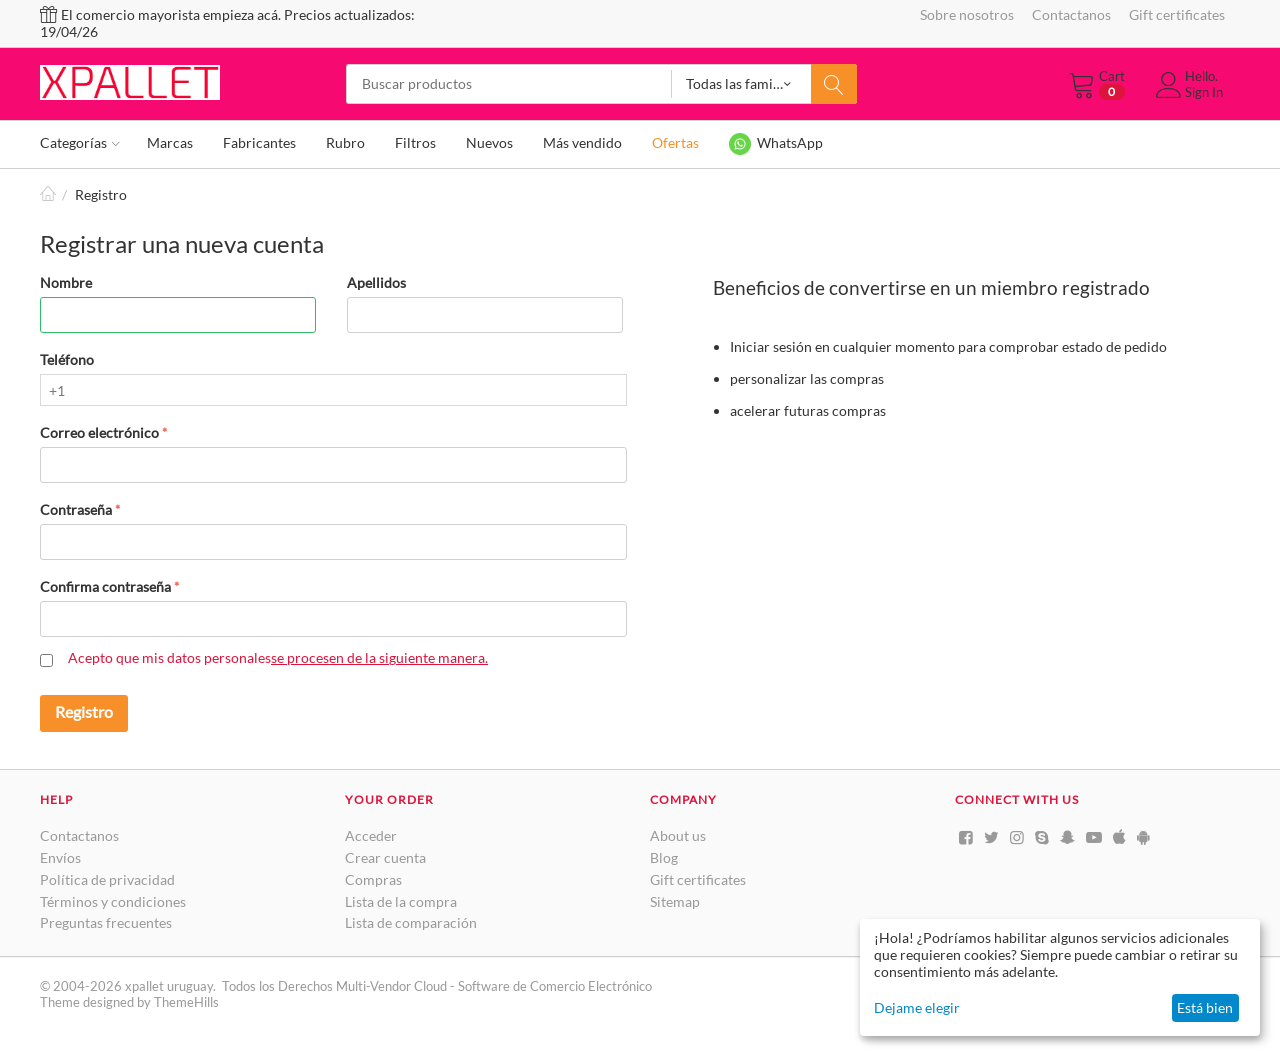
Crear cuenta (385, 857)
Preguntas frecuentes (106, 922)
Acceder (371, 835)
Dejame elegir (917, 1007)
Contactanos (1071, 14)
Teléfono (67, 359)
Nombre (66, 282)
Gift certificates (1177, 14)
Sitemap (675, 901)
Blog (664, 857)
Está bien (1205, 1007)
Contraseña (76, 509)
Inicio (48, 194)
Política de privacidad (107, 879)
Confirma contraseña (105, 586)
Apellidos (376, 282)
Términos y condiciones (113, 901)
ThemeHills (186, 1002)
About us (678, 835)
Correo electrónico (99, 432)
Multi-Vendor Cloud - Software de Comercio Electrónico (494, 986)
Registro (84, 711)
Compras (373, 879)
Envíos (60, 857)
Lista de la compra (401, 901)
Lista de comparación (411, 922)
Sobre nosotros (967, 14)
